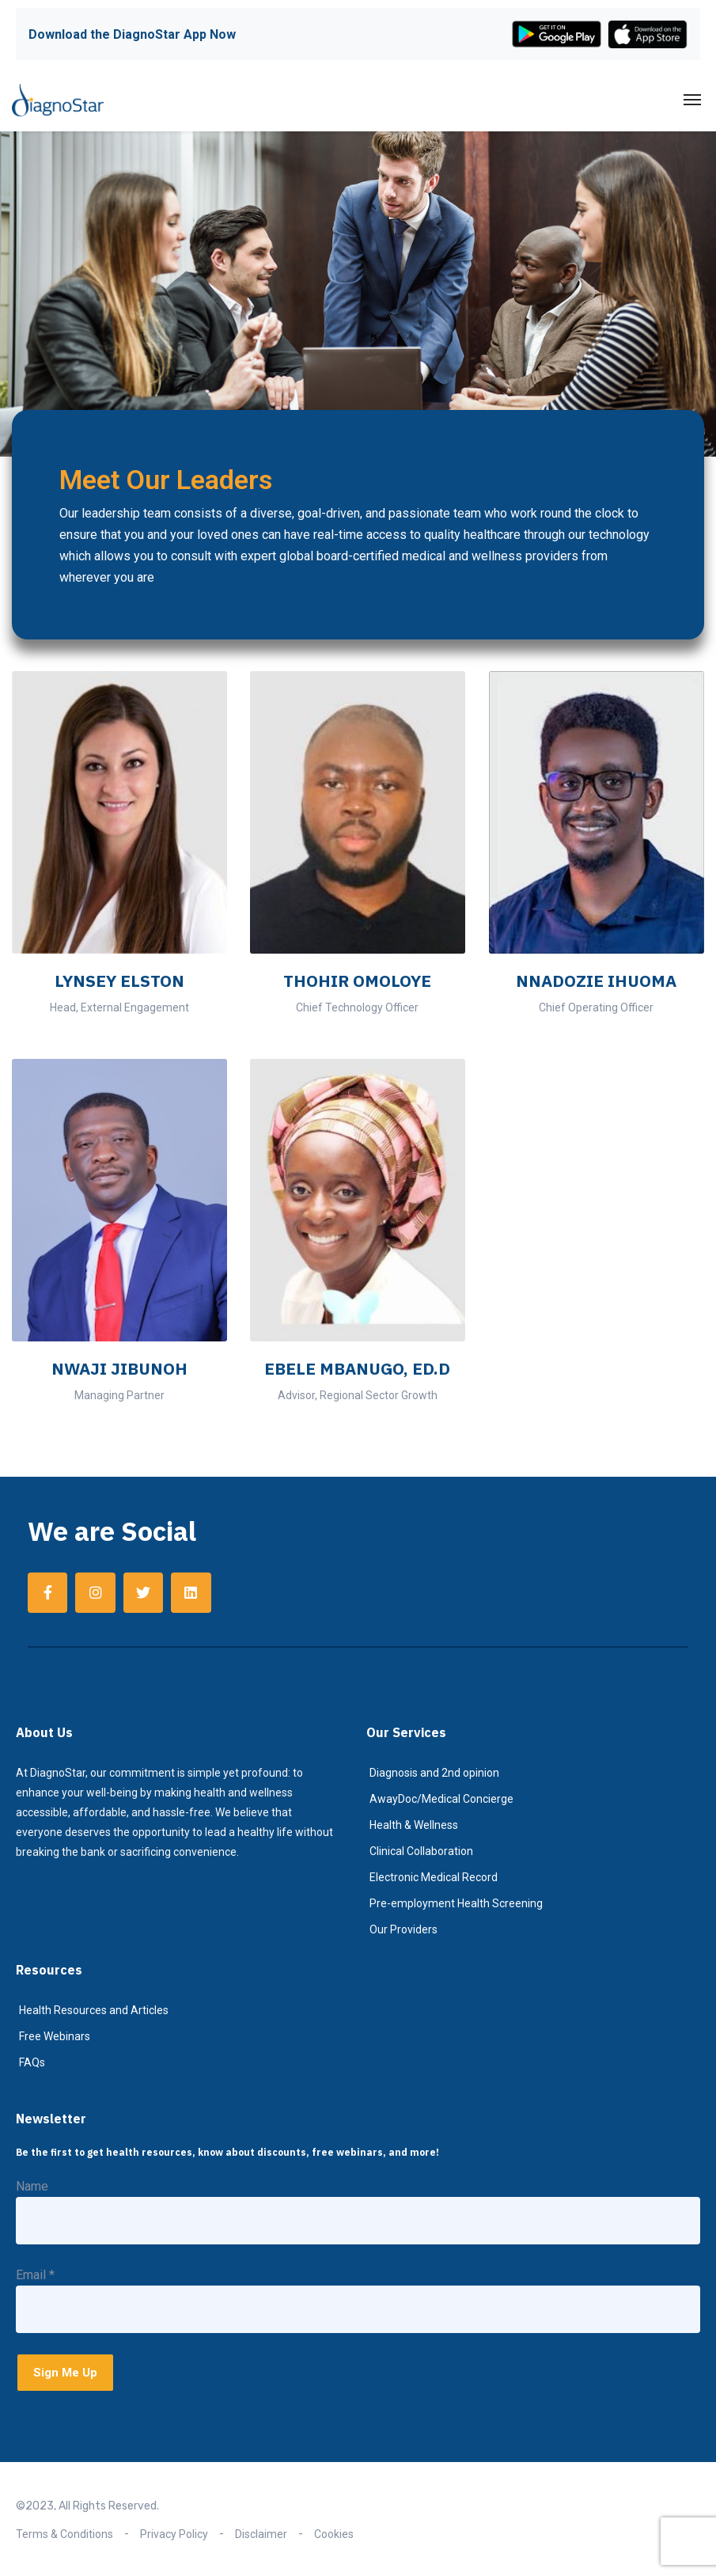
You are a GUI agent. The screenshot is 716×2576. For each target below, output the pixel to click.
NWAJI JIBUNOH (119, 1368)
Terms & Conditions (64, 2534)
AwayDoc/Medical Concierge (441, 1799)
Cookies (334, 2534)
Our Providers (403, 1929)
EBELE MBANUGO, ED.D (357, 1368)
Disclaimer (261, 2534)
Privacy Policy (174, 2534)
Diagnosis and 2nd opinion (434, 1772)
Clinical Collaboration (421, 1851)
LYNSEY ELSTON (119, 980)
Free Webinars (54, 2036)
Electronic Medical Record (433, 1877)
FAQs (32, 2062)
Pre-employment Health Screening (456, 1903)
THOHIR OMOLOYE (357, 980)
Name (32, 2186)
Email (35, 2274)
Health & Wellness (413, 1825)
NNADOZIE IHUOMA (596, 980)
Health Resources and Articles (94, 2010)
